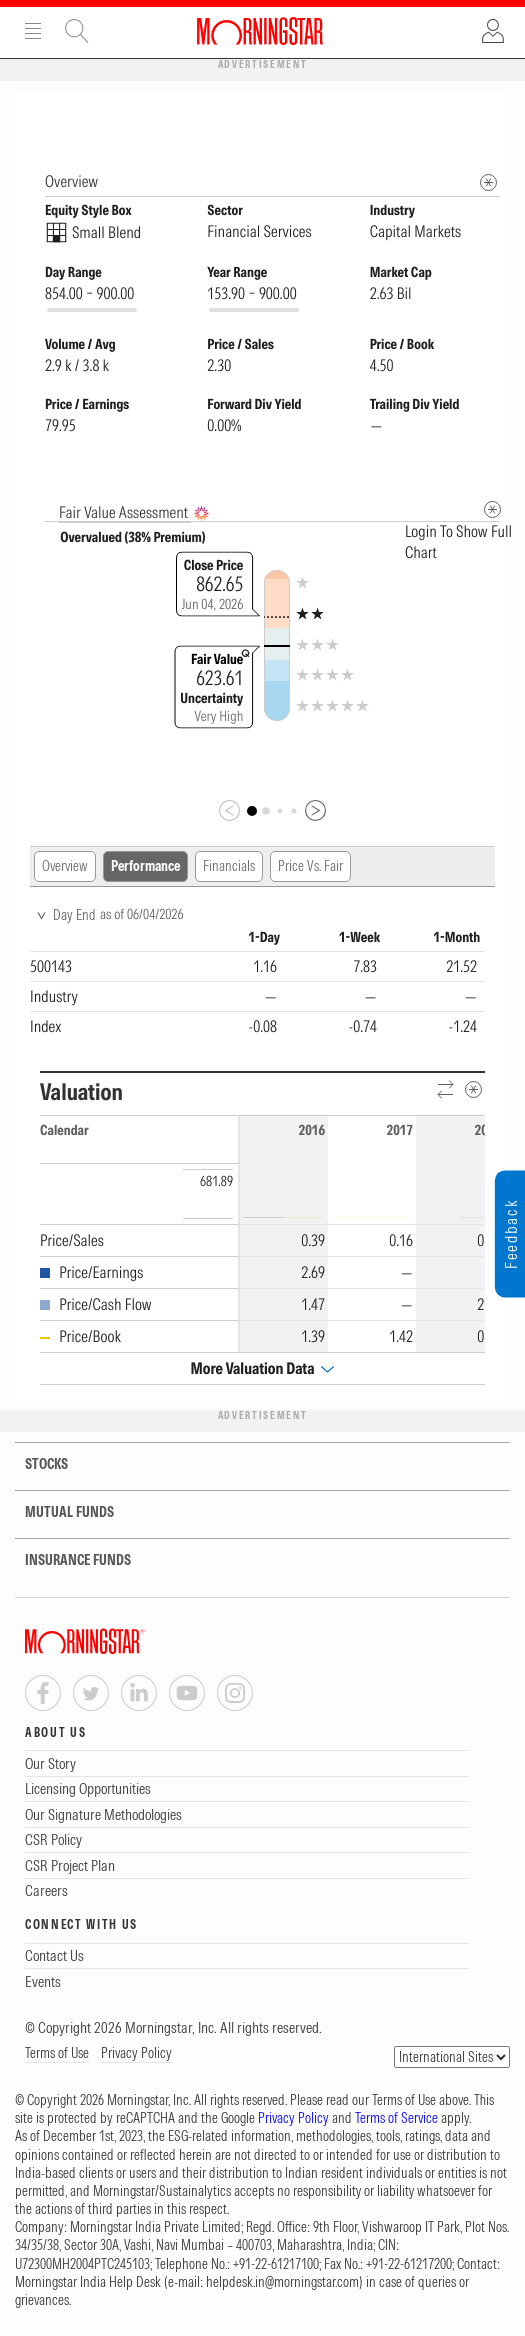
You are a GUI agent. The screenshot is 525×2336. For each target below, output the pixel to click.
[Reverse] (446, 1091)
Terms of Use (57, 2054)
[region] (257, 985)
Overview (65, 867)
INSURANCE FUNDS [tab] (65, 1561)
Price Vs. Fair (310, 867)
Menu (33, 31)
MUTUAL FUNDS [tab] (57, 1513)
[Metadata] (492, 510)
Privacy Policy (136, 2054)
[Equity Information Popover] (487, 111)
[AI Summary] (201, 514)
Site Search (77, 31)
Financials (229, 867)
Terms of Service (396, 2119)
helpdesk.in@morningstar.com (282, 2283)
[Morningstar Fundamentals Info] (488, 183)
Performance (145, 867)
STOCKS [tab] (34, 1465)
